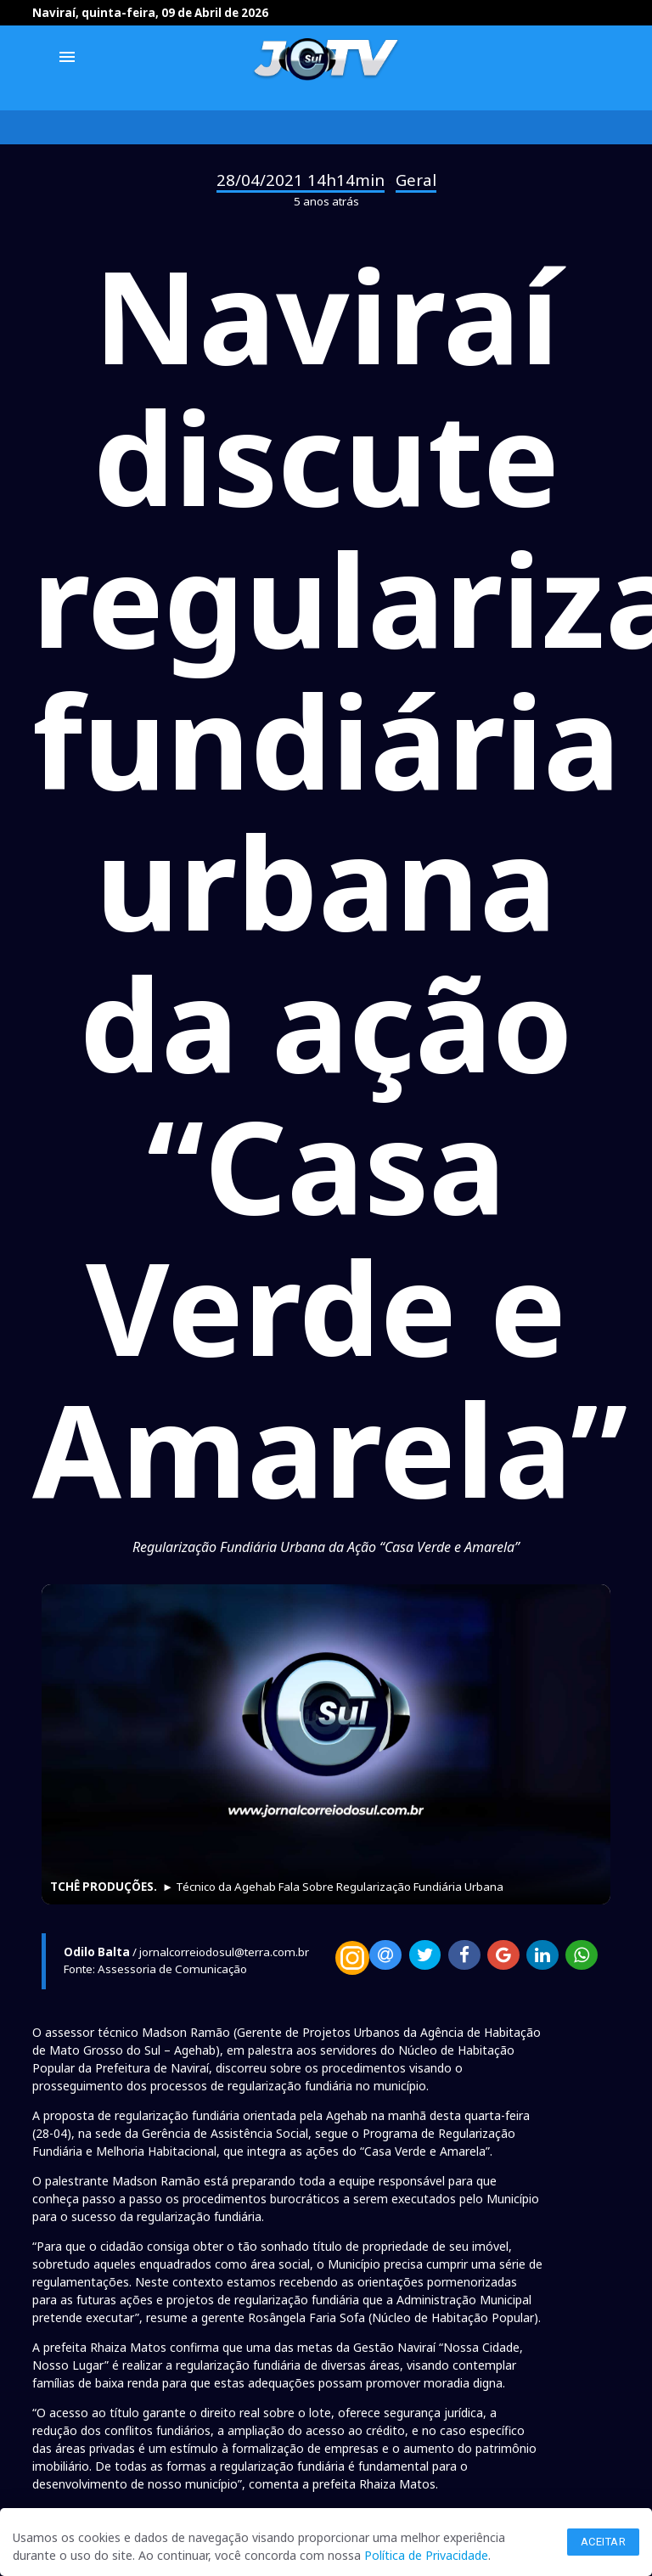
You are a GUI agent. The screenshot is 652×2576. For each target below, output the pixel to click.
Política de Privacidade (426, 2555)
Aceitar (604, 2541)
